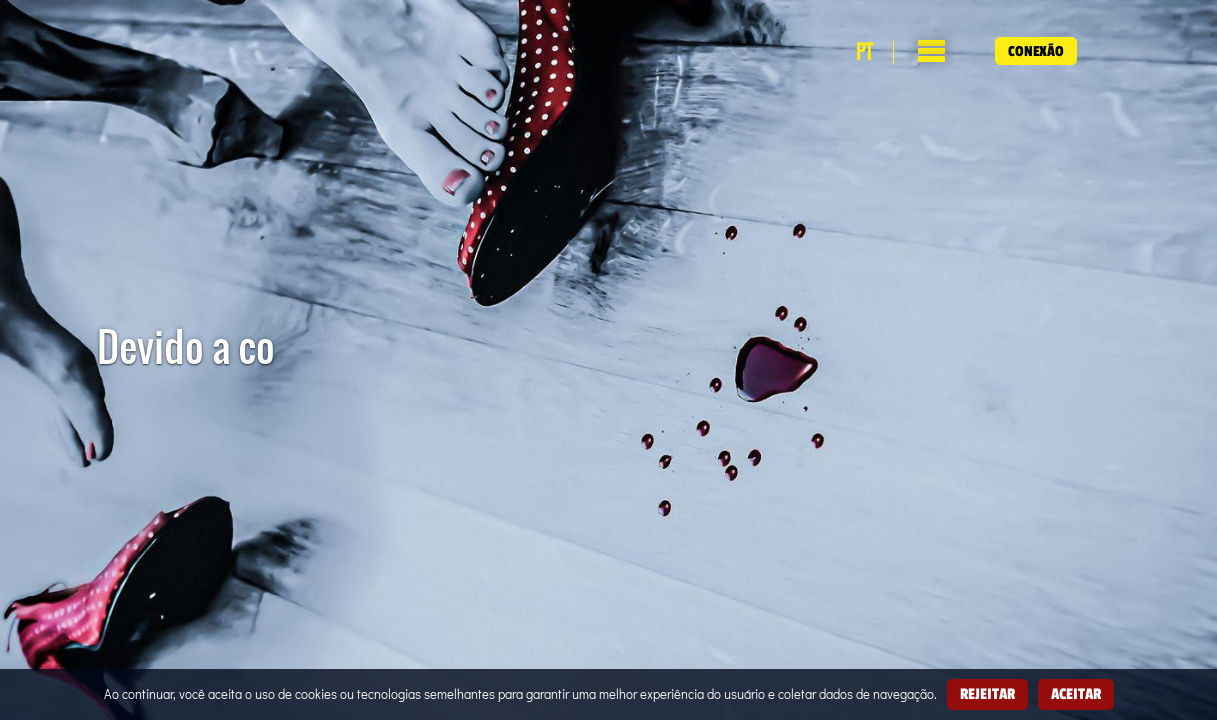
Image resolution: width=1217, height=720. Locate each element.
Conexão (1036, 51)
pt (864, 52)
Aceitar (1076, 693)
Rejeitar (987, 693)
